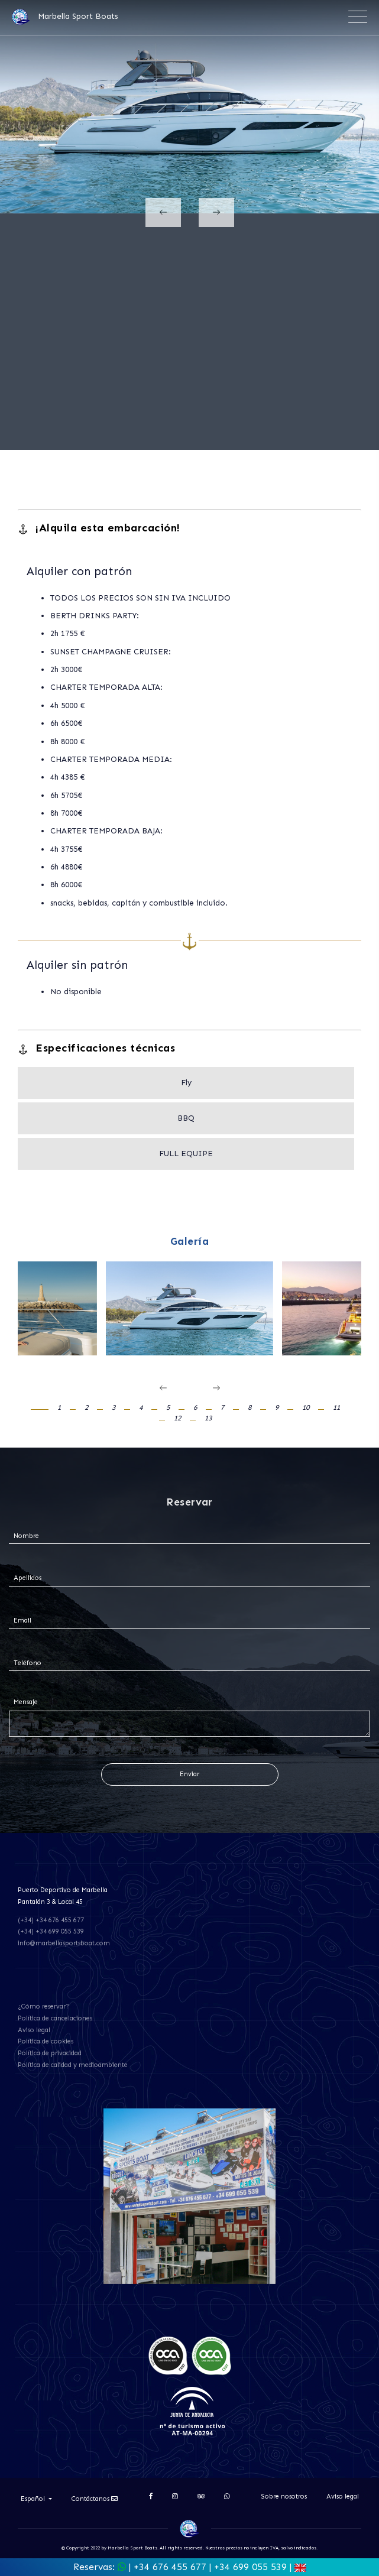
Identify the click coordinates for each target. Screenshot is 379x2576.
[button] (46, 1407)
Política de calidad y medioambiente (73, 2065)
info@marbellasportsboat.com (64, 1943)
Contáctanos (95, 2499)
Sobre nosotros (284, 2496)
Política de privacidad (50, 2053)
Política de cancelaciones (55, 2018)
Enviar (189, 1774)
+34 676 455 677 (170, 2566)
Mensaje (26, 1702)
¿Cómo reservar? (43, 2006)
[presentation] (163, 212)
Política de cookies (45, 2041)
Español (34, 2499)
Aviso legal (34, 2030)
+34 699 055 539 (250, 2566)
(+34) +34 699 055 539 (51, 1931)
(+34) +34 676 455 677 (51, 1920)
